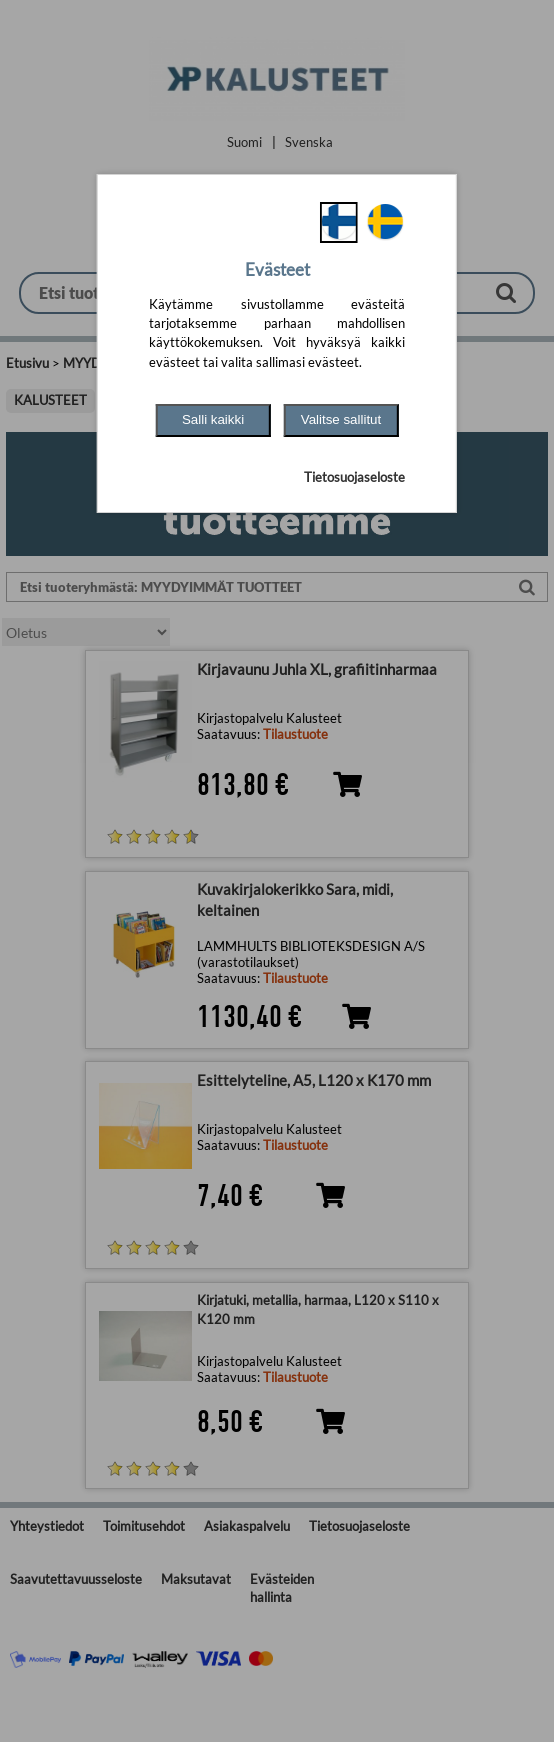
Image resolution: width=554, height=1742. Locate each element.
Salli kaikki (213, 419)
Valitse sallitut (341, 419)
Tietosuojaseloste (354, 477)
